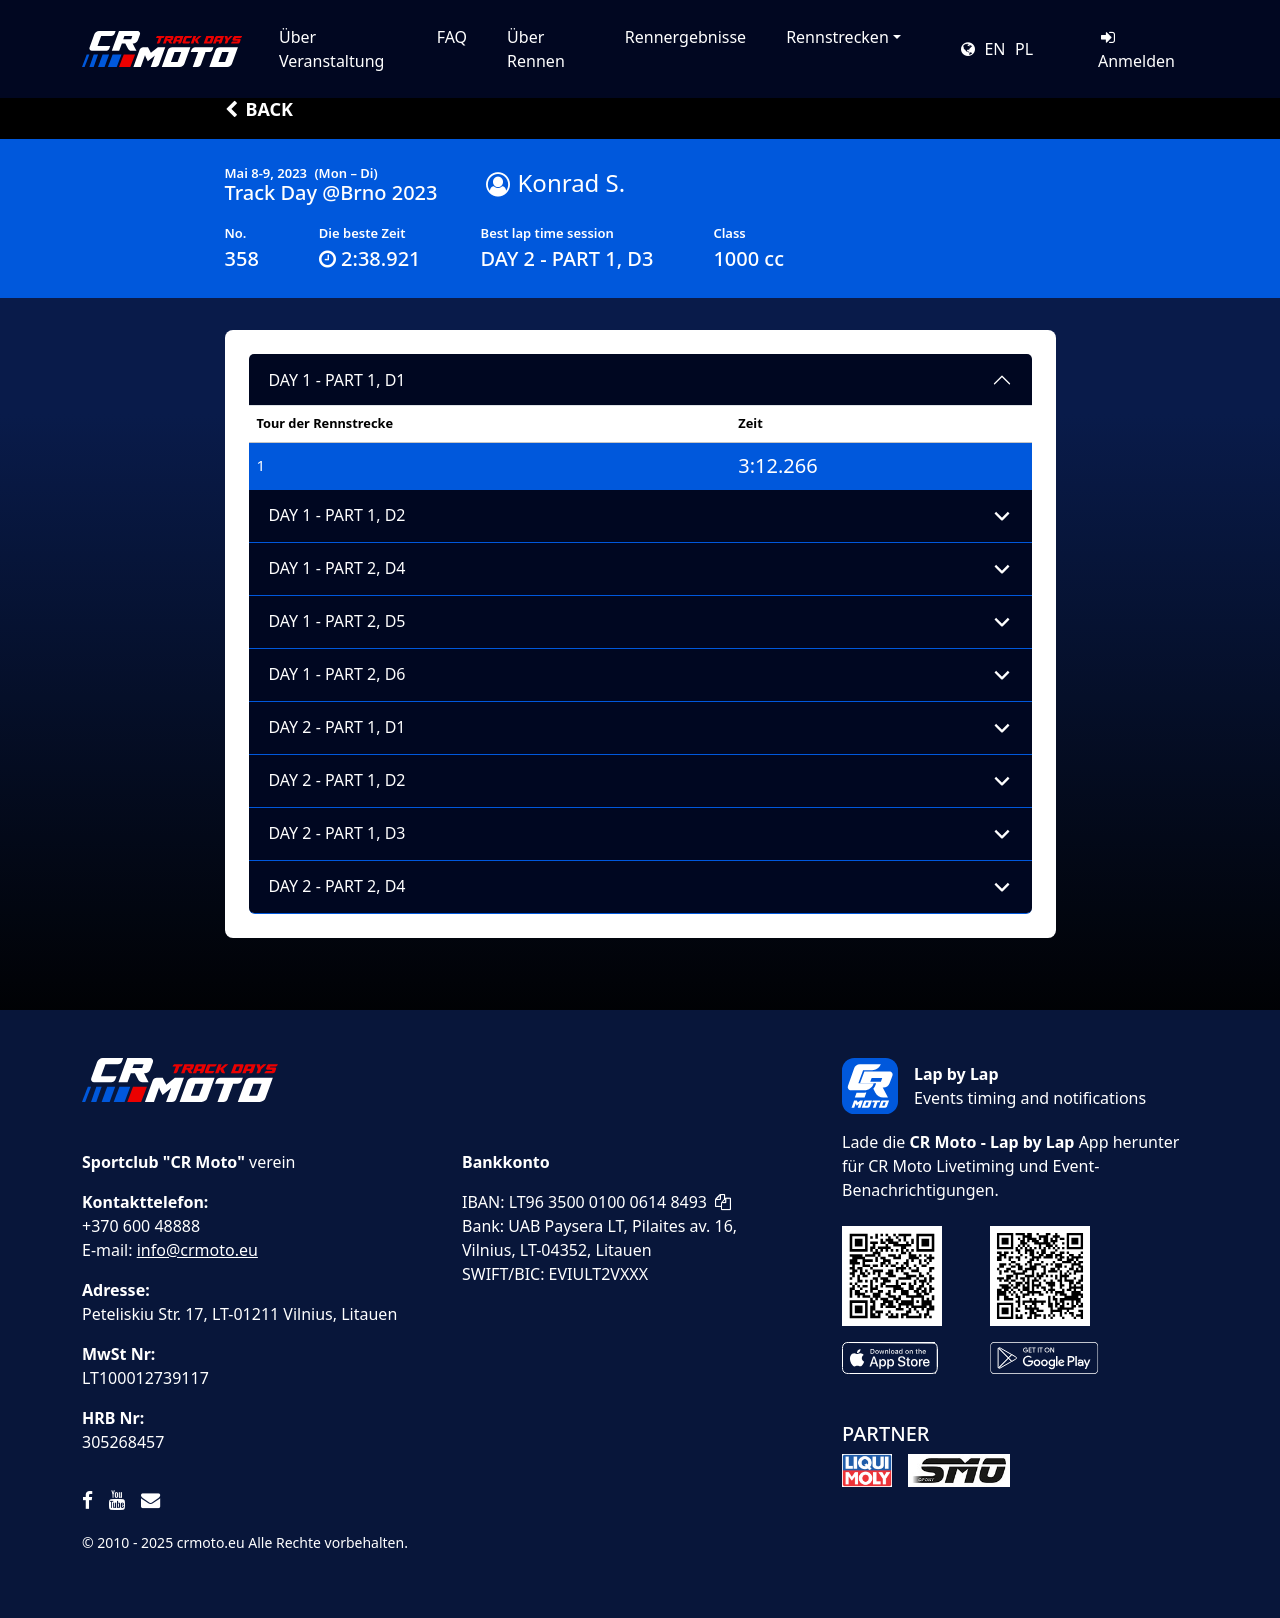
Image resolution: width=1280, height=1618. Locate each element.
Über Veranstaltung (331, 49)
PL (1024, 49)
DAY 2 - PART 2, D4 (337, 886)
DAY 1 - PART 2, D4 (337, 568)
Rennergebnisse (685, 37)
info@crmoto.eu (197, 1250)
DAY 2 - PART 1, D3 (337, 833)
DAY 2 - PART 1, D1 (337, 727)
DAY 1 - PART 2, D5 (337, 621)
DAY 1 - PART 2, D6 (337, 674)
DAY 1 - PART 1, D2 (337, 515)
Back (259, 109)
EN (994, 49)
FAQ (452, 37)
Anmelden (1136, 50)
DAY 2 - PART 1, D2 (337, 780)
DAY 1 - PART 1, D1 (337, 380)
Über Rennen (536, 49)
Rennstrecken (837, 37)
